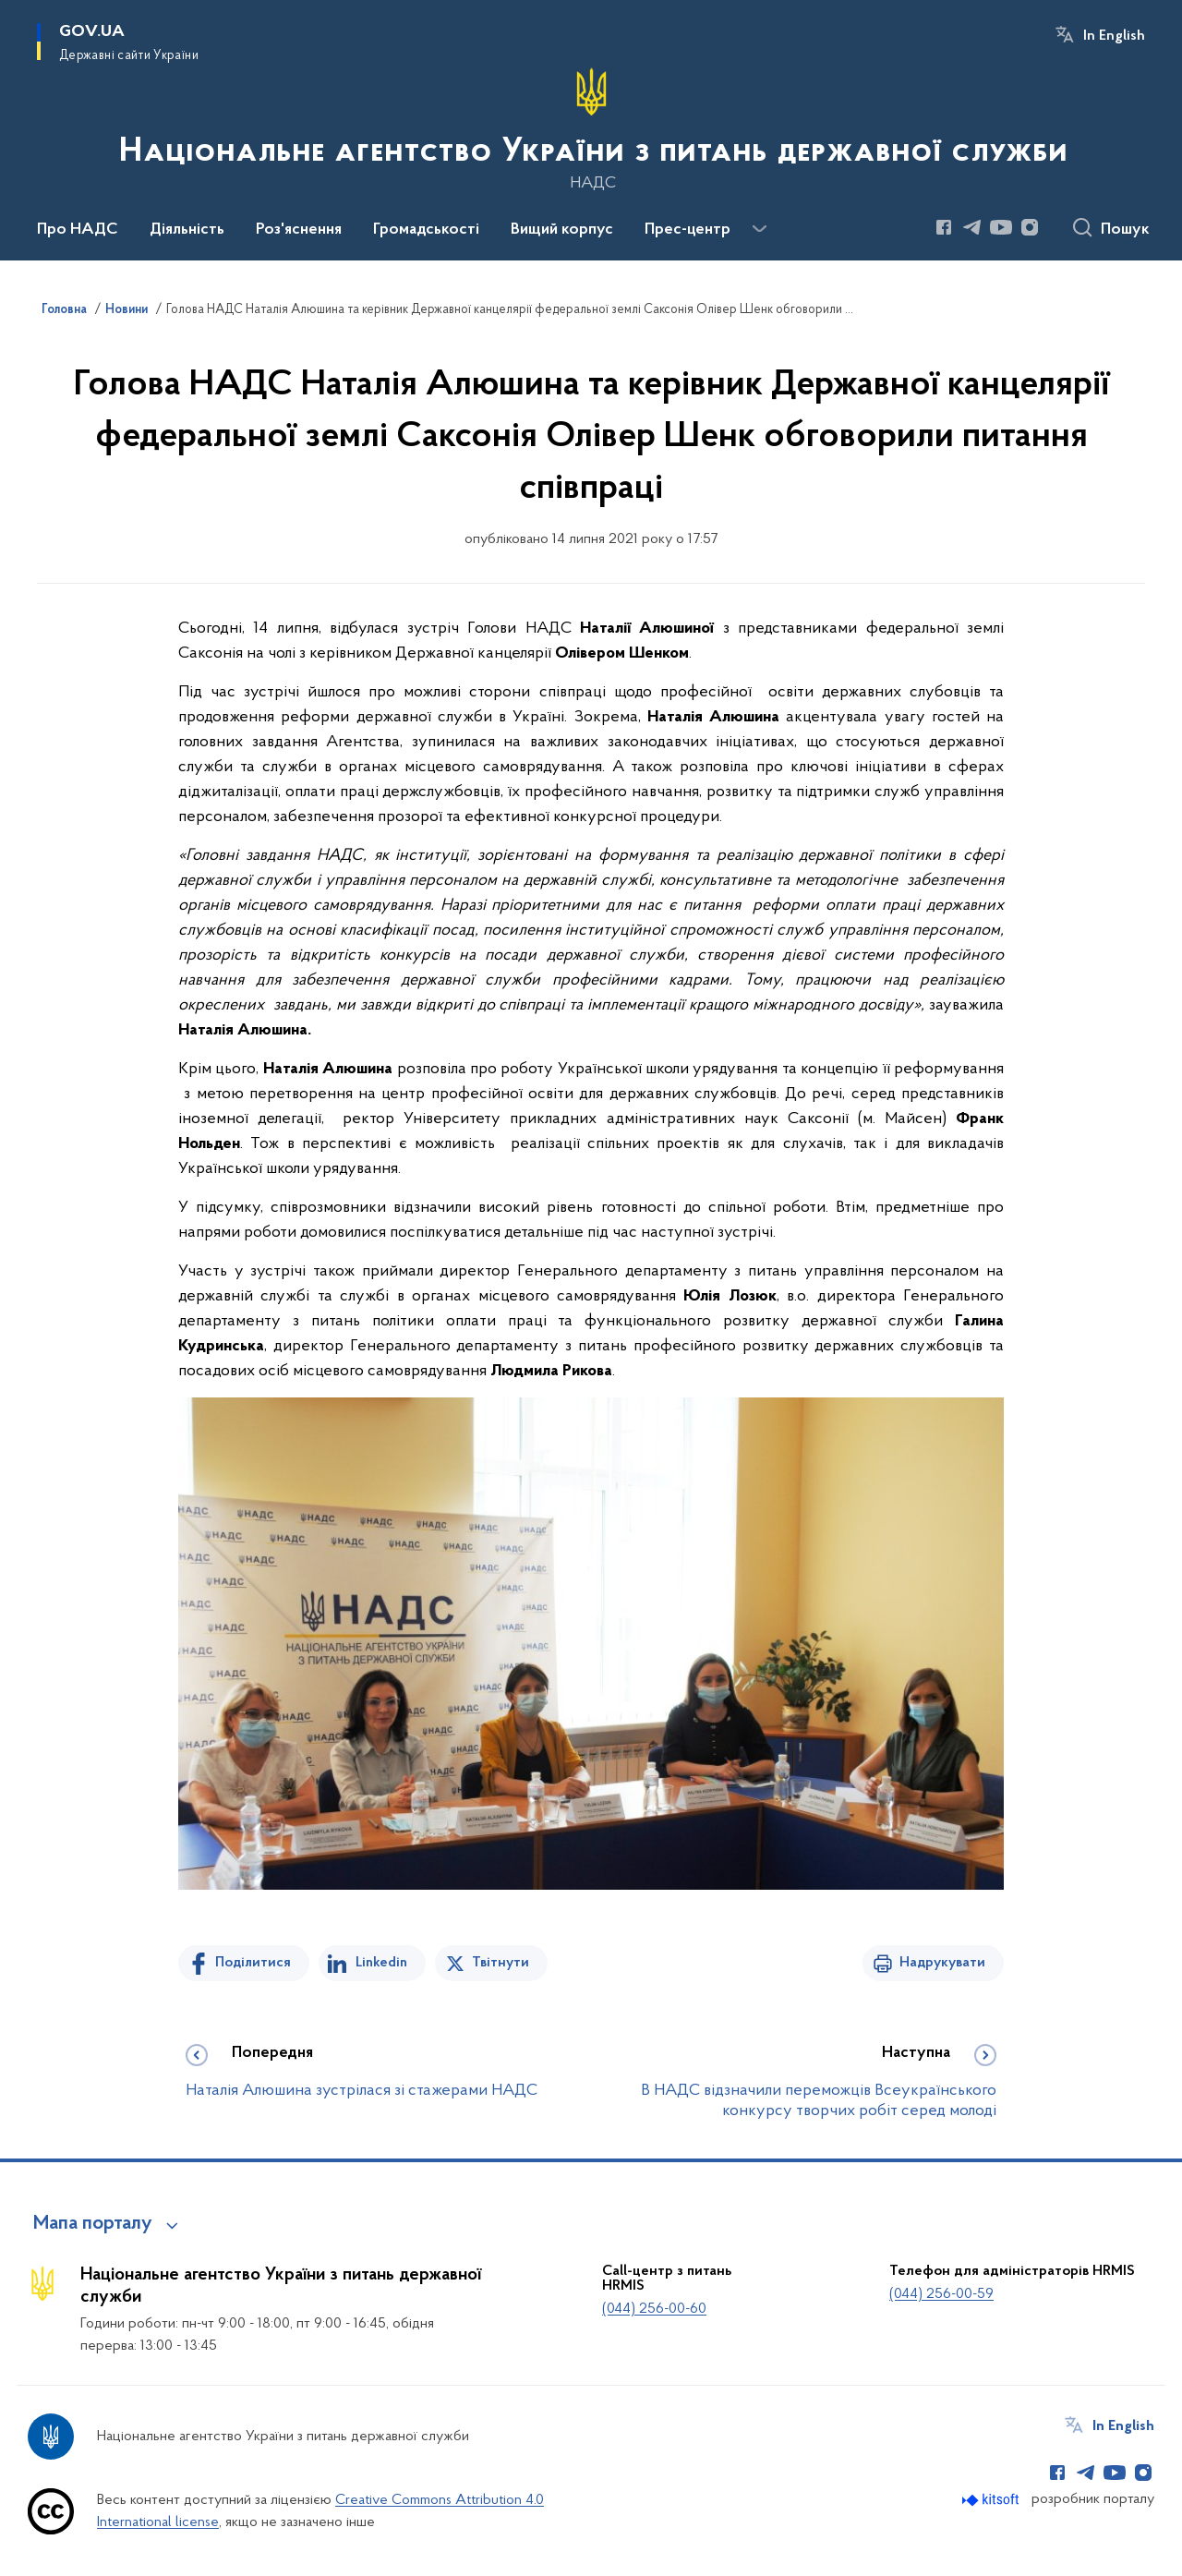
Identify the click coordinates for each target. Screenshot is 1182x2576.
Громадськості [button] (426, 230)
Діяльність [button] (187, 230)
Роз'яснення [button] (299, 230)
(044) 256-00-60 (654, 2309)
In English (1114, 36)
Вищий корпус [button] (562, 230)
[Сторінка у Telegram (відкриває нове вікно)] (972, 227)
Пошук (1125, 230)
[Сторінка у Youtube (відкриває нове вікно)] (1001, 227)
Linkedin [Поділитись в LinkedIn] (381, 1962)
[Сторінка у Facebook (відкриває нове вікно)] (944, 227)
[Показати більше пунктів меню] (759, 229)
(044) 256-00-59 (941, 2294)
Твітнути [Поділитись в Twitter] (500, 1962)
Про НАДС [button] (77, 230)
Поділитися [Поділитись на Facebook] (253, 1962)
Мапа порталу (92, 2224)
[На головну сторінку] (591, 128)
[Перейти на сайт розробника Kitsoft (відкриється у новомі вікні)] (992, 2500)
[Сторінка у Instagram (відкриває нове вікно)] (1030, 227)
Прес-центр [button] (687, 230)
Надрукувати (942, 1962)
